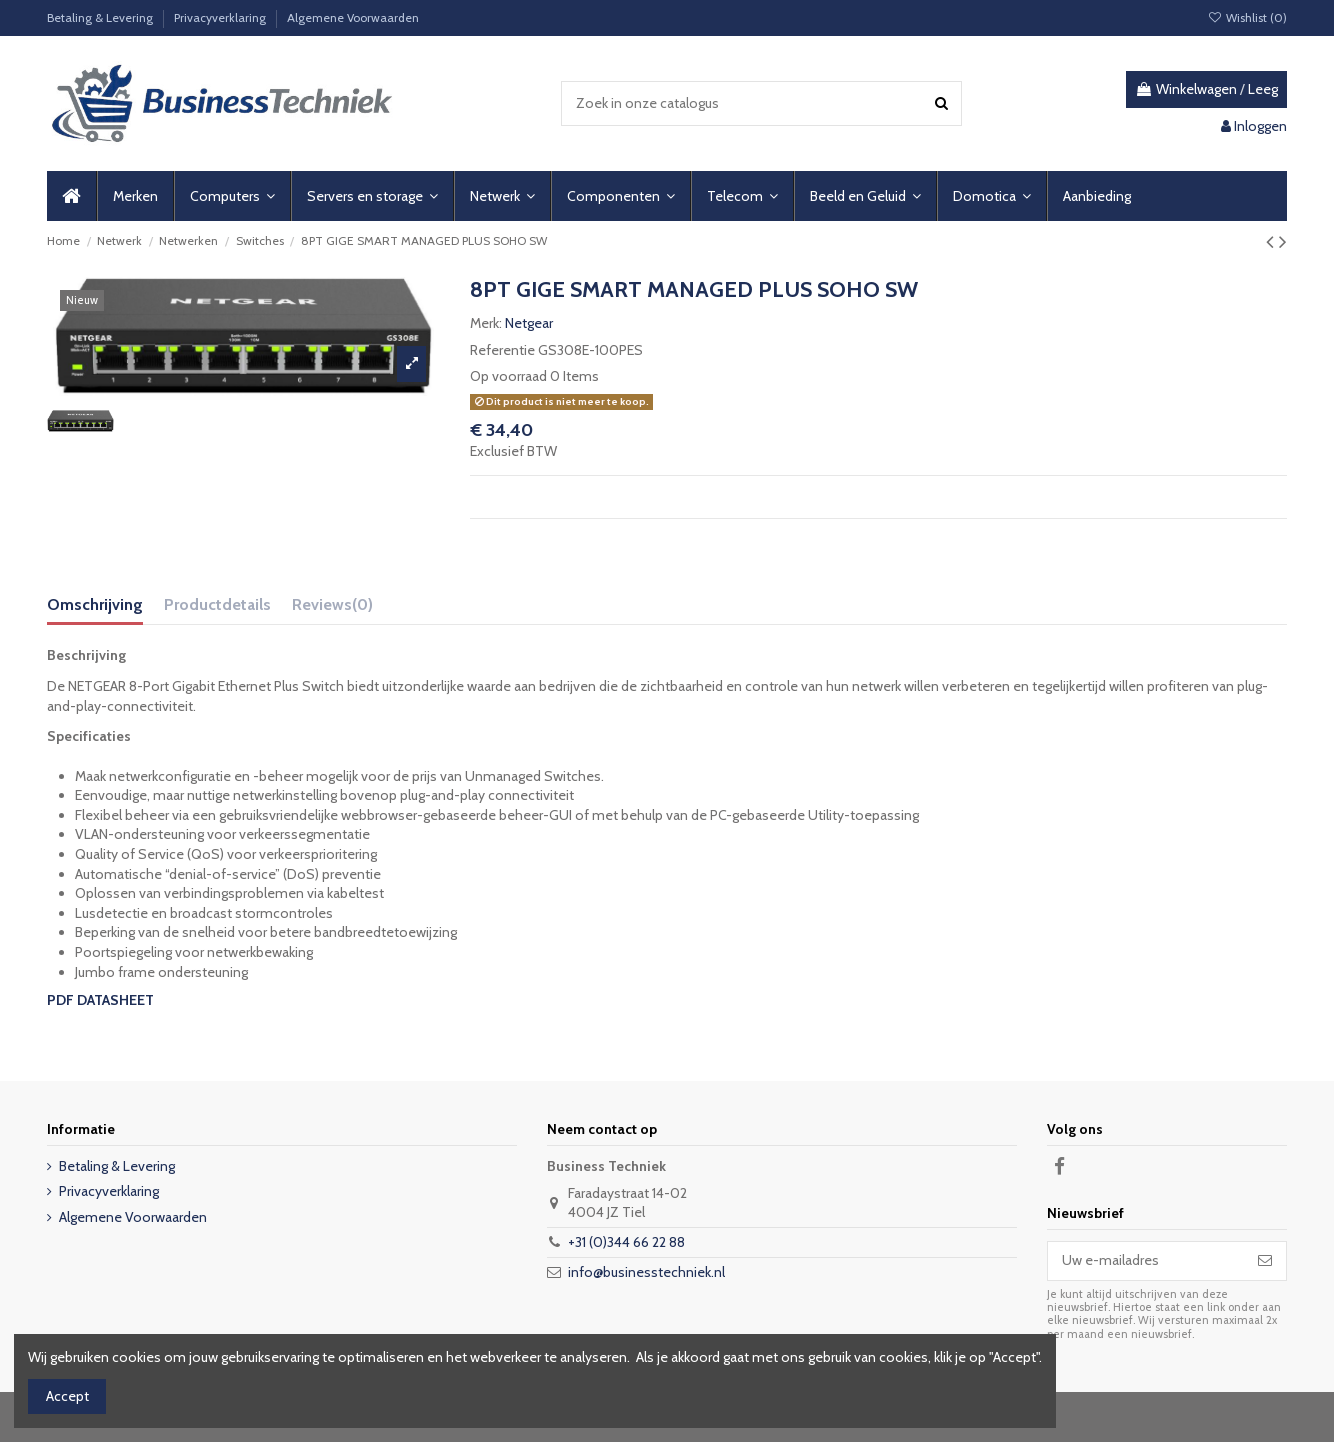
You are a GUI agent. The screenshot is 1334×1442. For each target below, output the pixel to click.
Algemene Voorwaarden (353, 17)
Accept (67, 1396)
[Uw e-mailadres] (1146, 1261)
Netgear (529, 323)
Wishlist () (1247, 17)
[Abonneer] (1265, 1261)
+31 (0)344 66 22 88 (626, 1242)
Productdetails (217, 604)
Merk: (486, 323)
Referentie (502, 350)
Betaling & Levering (101, 17)
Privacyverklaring (221, 17)
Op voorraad (508, 376)
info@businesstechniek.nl (646, 1272)
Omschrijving (95, 604)
